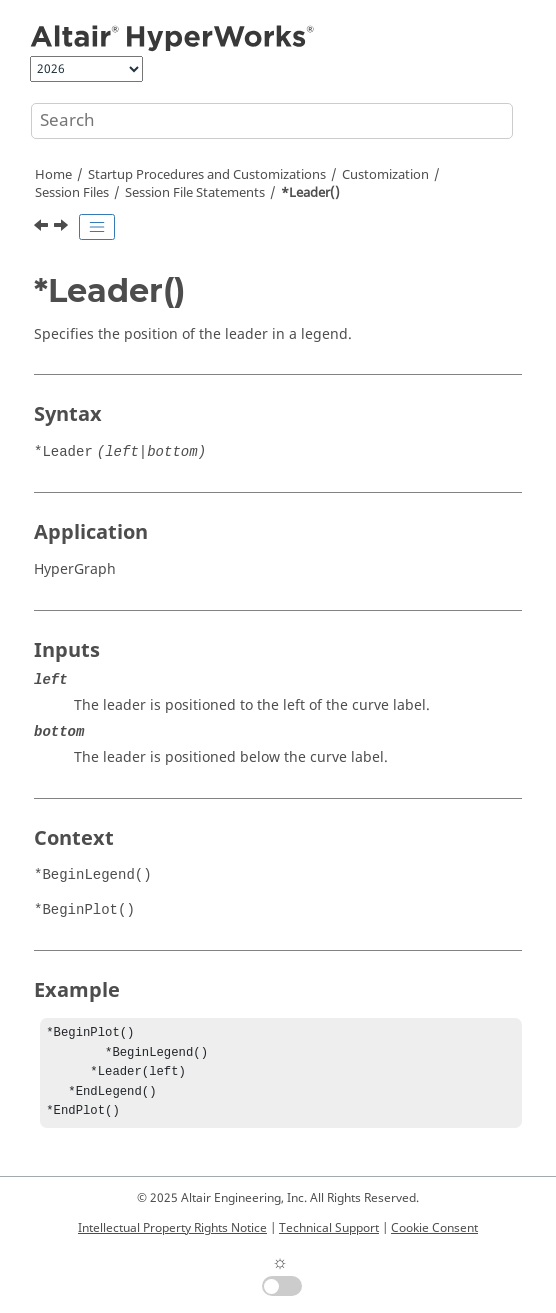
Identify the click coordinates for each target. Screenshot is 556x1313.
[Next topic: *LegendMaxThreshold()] (63, 228)
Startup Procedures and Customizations (207, 175)
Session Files (72, 193)
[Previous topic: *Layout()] (43, 228)
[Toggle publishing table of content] (97, 227)
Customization (385, 175)
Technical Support (329, 1228)
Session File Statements (195, 193)
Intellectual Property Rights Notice (172, 1228)
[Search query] (272, 121)
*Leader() (310, 193)
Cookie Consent (434, 1228)
